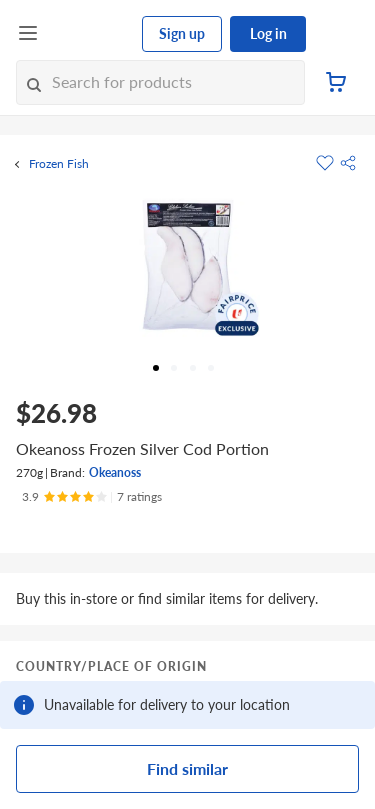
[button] (348, 163)
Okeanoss (115, 472)
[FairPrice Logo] (91, 34)
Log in (268, 33)
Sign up (182, 33)
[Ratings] (92, 497)
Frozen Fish (59, 164)
